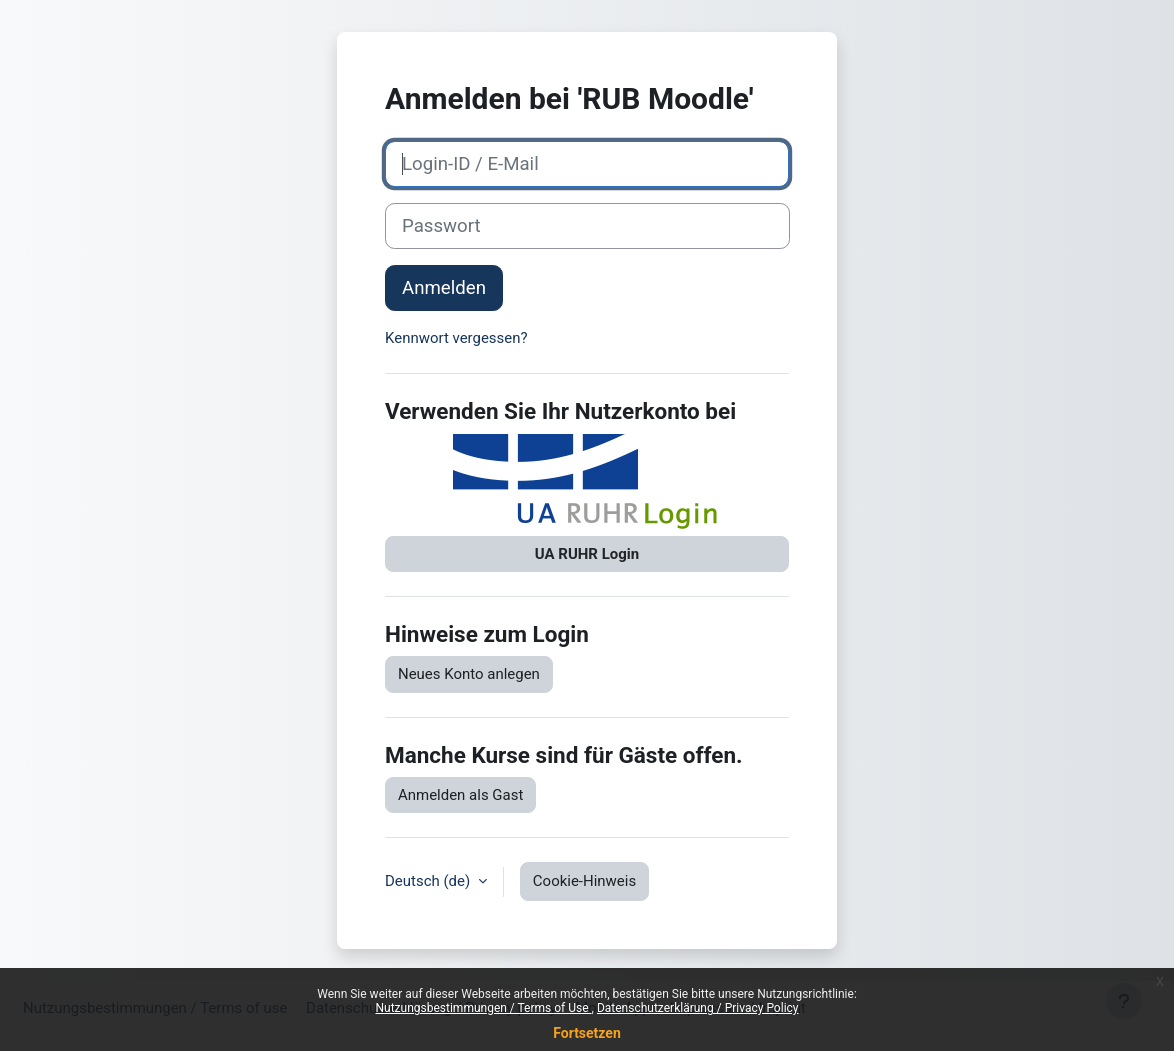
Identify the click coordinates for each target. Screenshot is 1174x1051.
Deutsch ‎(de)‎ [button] (429, 881)
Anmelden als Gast (460, 795)
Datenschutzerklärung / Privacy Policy (698, 1008)
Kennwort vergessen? (456, 338)
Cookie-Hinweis (584, 881)
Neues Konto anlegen (469, 674)
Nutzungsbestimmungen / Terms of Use (483, 1008)
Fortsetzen (587, 1033)
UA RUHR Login (587, 554)
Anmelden (444, 288)
